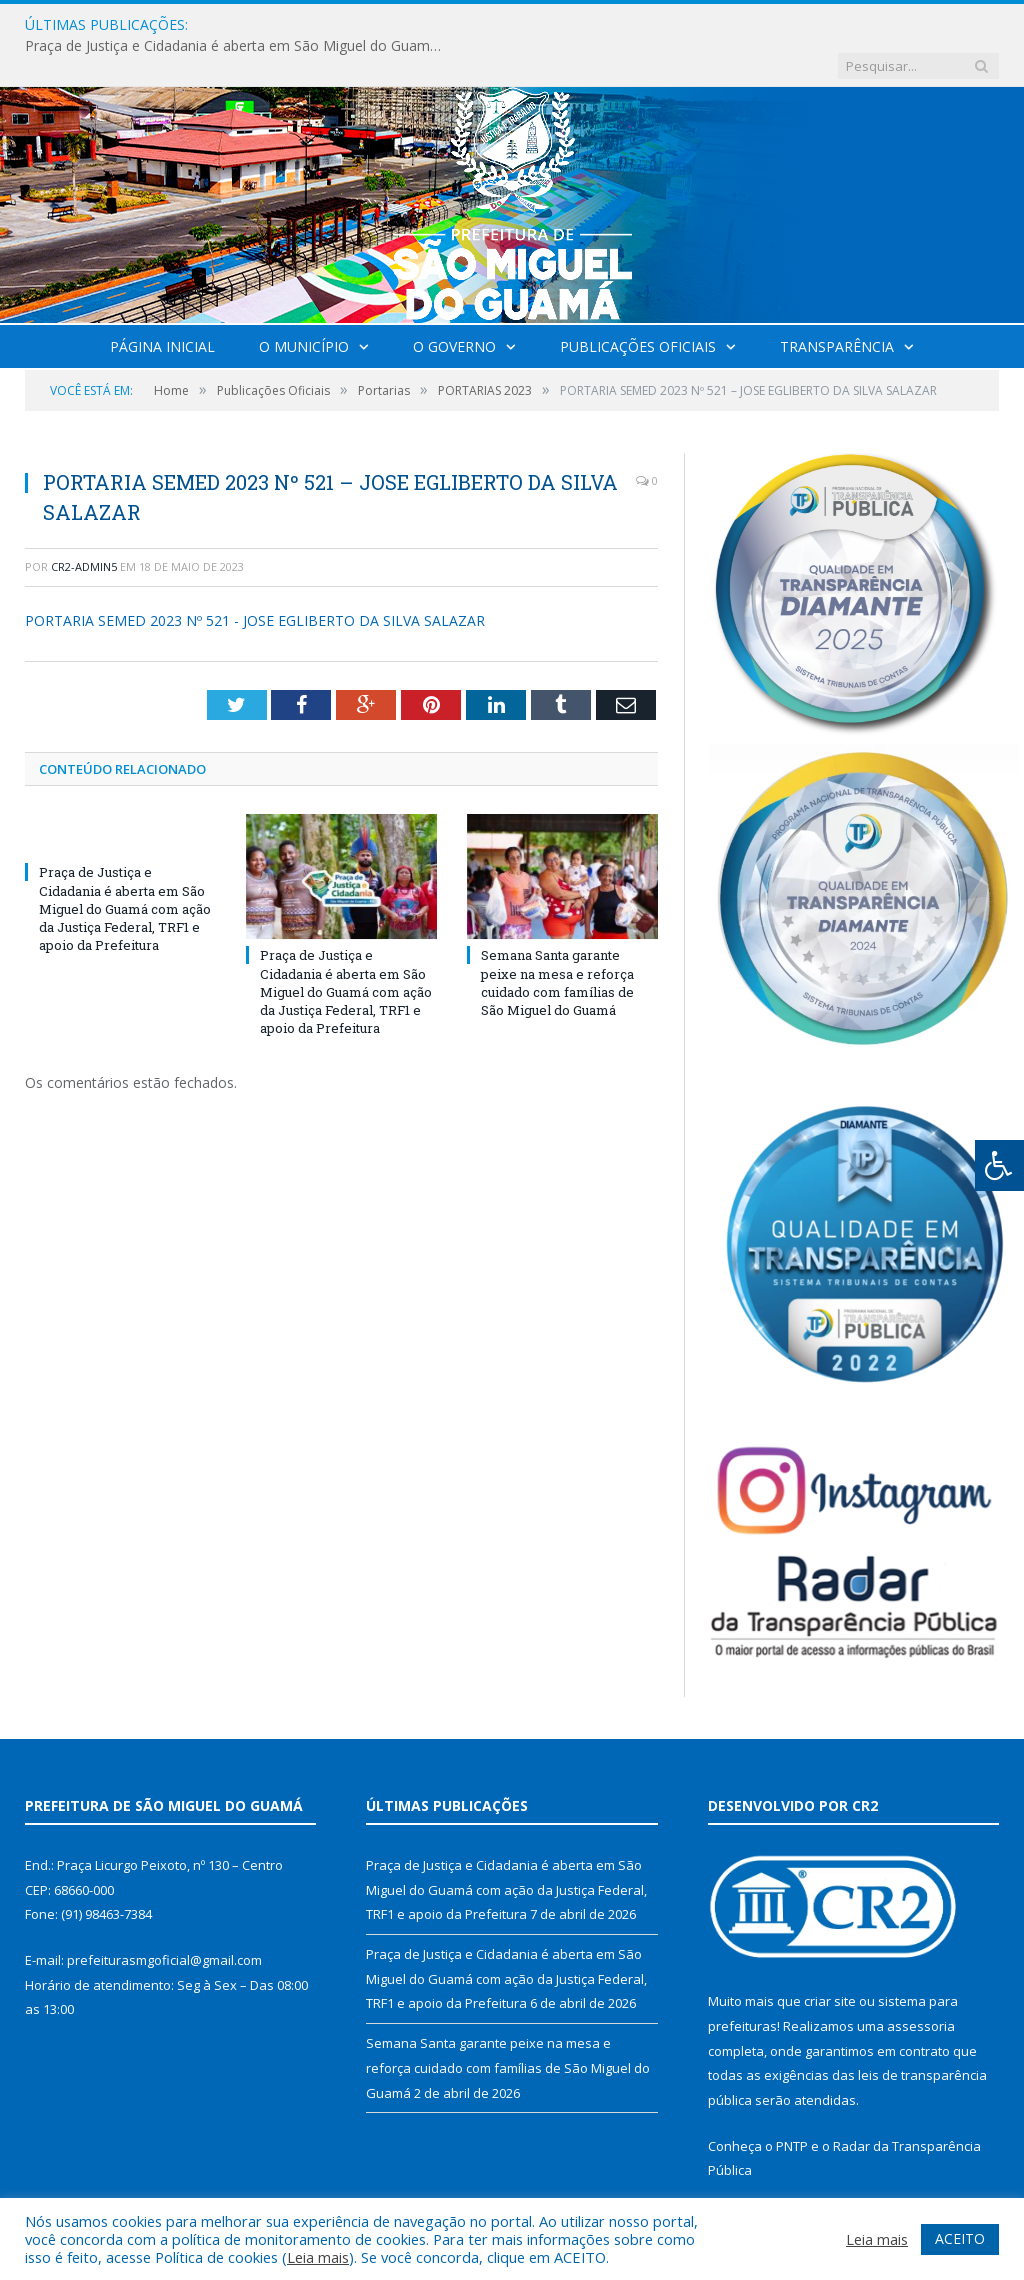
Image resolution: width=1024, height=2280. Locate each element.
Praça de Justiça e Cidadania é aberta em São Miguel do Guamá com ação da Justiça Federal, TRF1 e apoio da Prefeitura (443, 25)
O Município (304, 305)
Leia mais (318, 2257)
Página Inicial (162, 305)
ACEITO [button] (960, 2238)
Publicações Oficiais (638, 305)
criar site (830, 1960)
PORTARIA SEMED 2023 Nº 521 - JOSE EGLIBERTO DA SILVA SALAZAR (255, 579)
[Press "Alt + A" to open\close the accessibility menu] (999, 1165)
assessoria (921, 1985)
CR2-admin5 (84, 525)
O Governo (454, 305)
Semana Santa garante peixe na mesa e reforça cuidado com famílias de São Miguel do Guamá (557, 941)
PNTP (792, 2105)
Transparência (837, 305)
